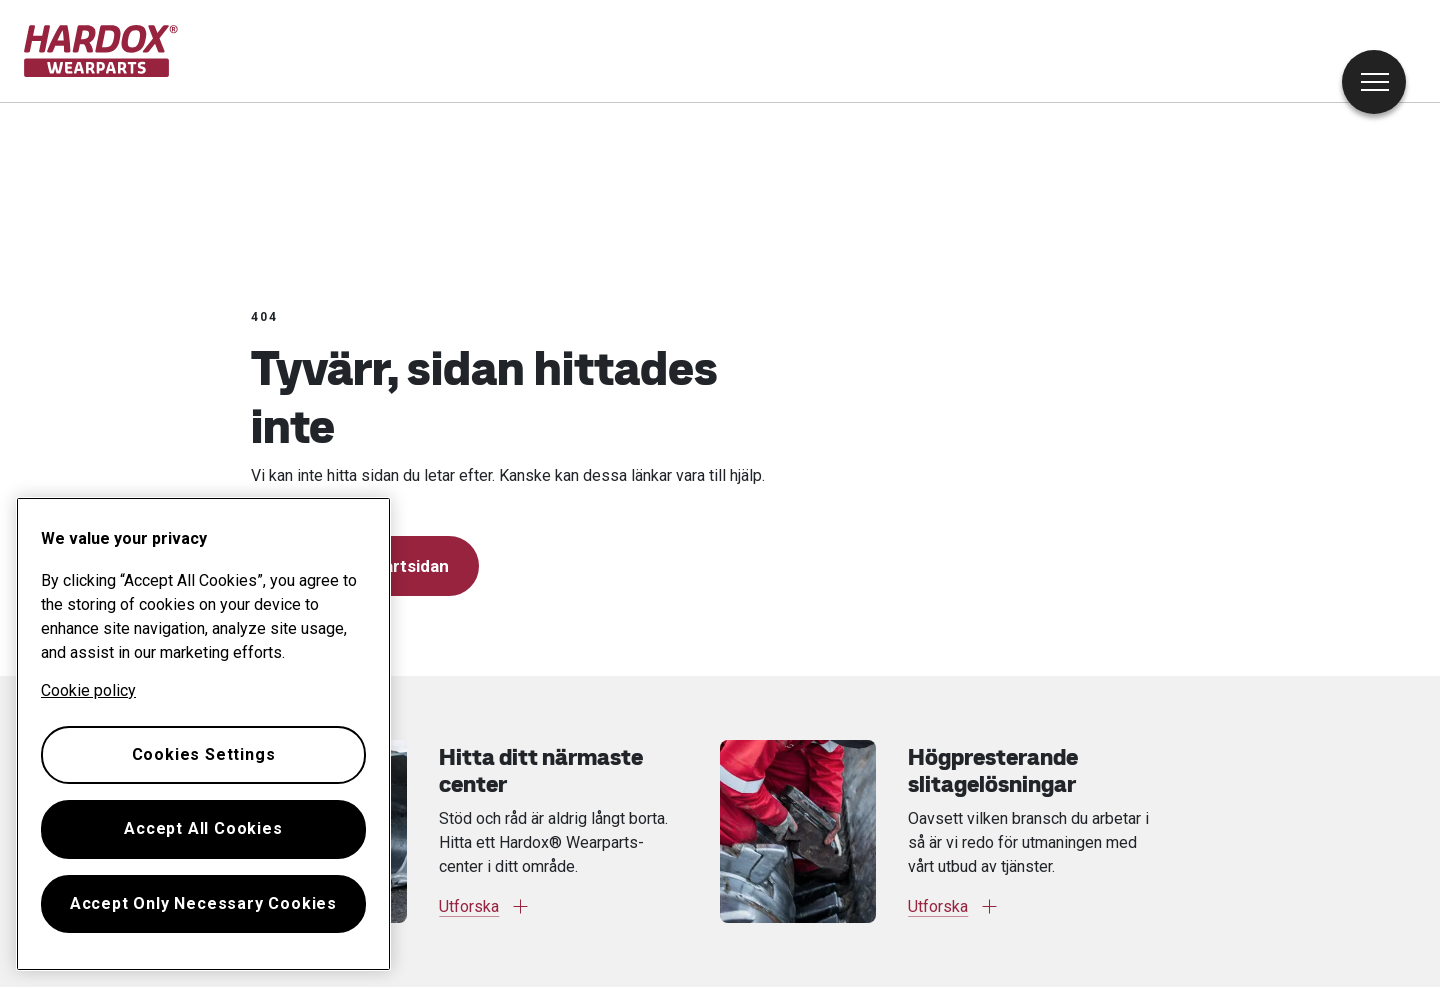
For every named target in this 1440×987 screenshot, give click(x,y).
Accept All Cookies (203, 828)
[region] (203, 734)
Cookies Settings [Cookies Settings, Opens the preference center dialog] (204, 754)
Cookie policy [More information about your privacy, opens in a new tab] (88, 690)
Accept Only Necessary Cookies (203, 903)
